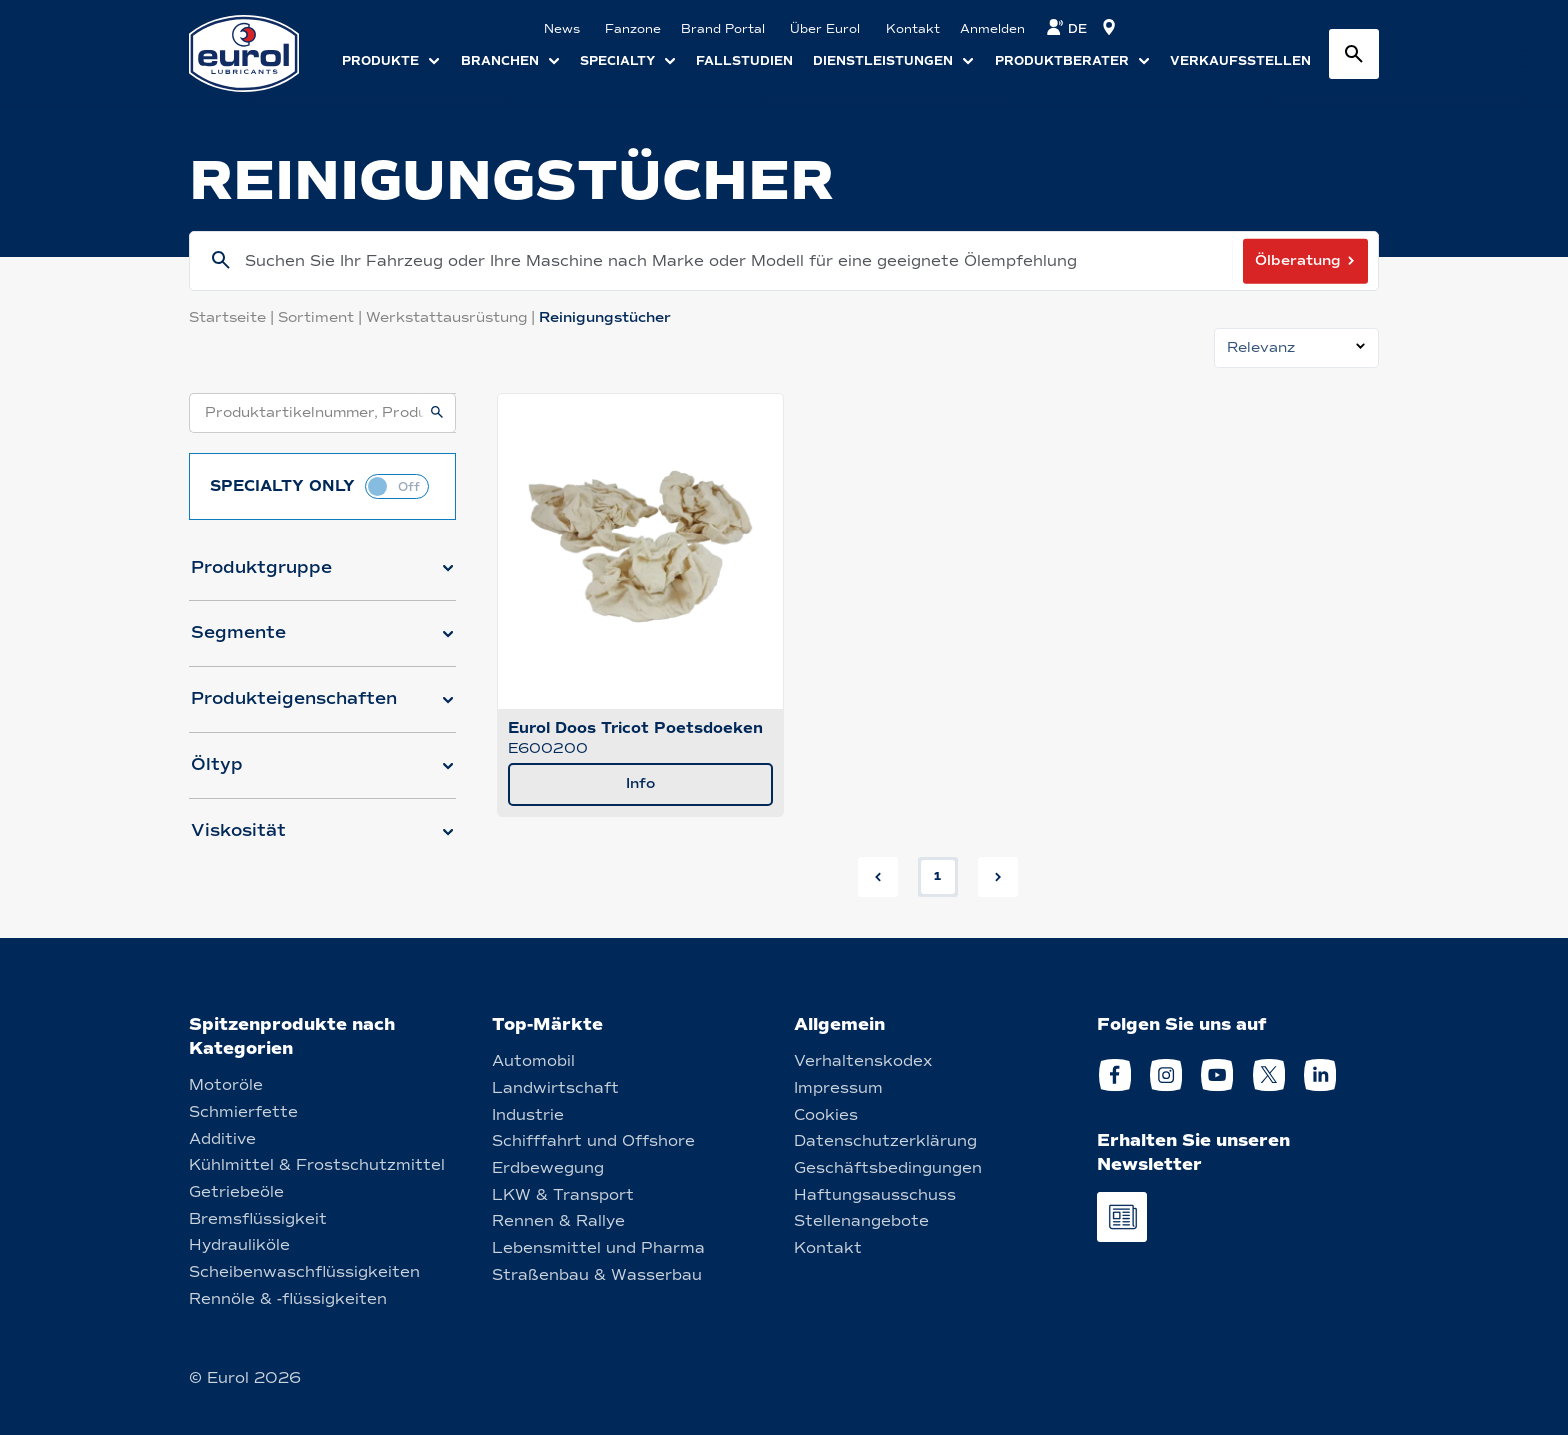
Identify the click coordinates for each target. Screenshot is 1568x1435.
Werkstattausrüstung (452, 317)
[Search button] (1354, 54)
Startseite (233, 317)
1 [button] (937, 876)
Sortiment (322, 317)
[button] (322, 576)
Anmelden (992, 29)
